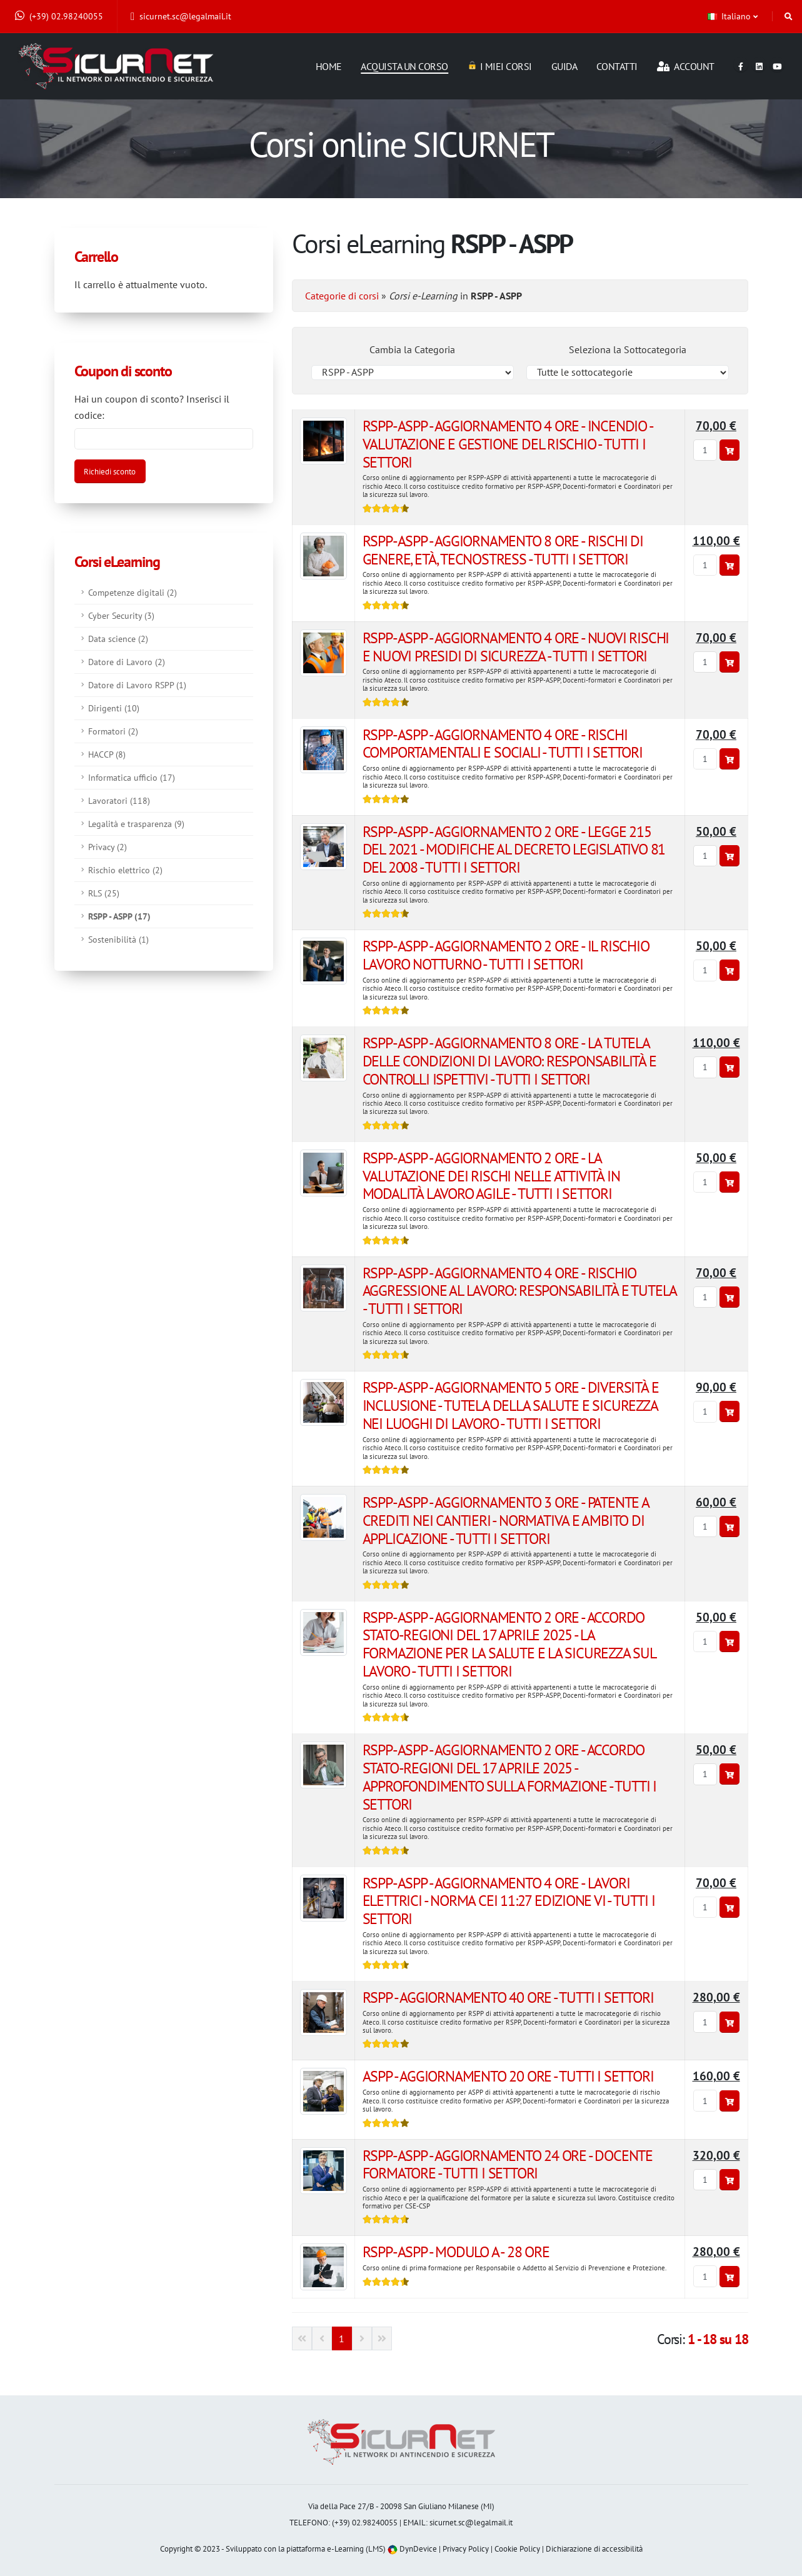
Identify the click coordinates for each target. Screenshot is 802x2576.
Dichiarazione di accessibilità (594, 2548)
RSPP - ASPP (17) (119, 916)
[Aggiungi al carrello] (729, 450)
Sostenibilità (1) (118, 939)
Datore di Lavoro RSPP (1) (137, 685)
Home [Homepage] (329, 66)
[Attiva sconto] (110, 471)
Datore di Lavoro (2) (126, 662)
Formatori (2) (113, 731)
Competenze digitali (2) (132, 592)
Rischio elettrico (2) (125, 870)
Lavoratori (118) (119, 800)
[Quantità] (705, 450)
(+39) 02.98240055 (59, 16)
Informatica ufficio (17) (131, 777)
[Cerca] (788, 16)
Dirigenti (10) (113, 708)
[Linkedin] (758, 64)
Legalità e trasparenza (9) (136, 823)
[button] (733, 16)
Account (685, 66)
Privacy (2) (107, 847)
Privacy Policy (466, 2548)
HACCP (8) (107, 754)
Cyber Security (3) (121, 615)
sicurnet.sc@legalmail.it (181, 16)
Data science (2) (118, 638)
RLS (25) (103, 893)
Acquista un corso (404, 66)
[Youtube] (776, 64)
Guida (564, 66)
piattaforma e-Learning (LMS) (336, 2548)
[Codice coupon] (163, 438)
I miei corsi (500, 66)
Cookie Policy (517, 2548)
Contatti (617, 66)
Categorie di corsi (342, 295)
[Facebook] (740, 64)
